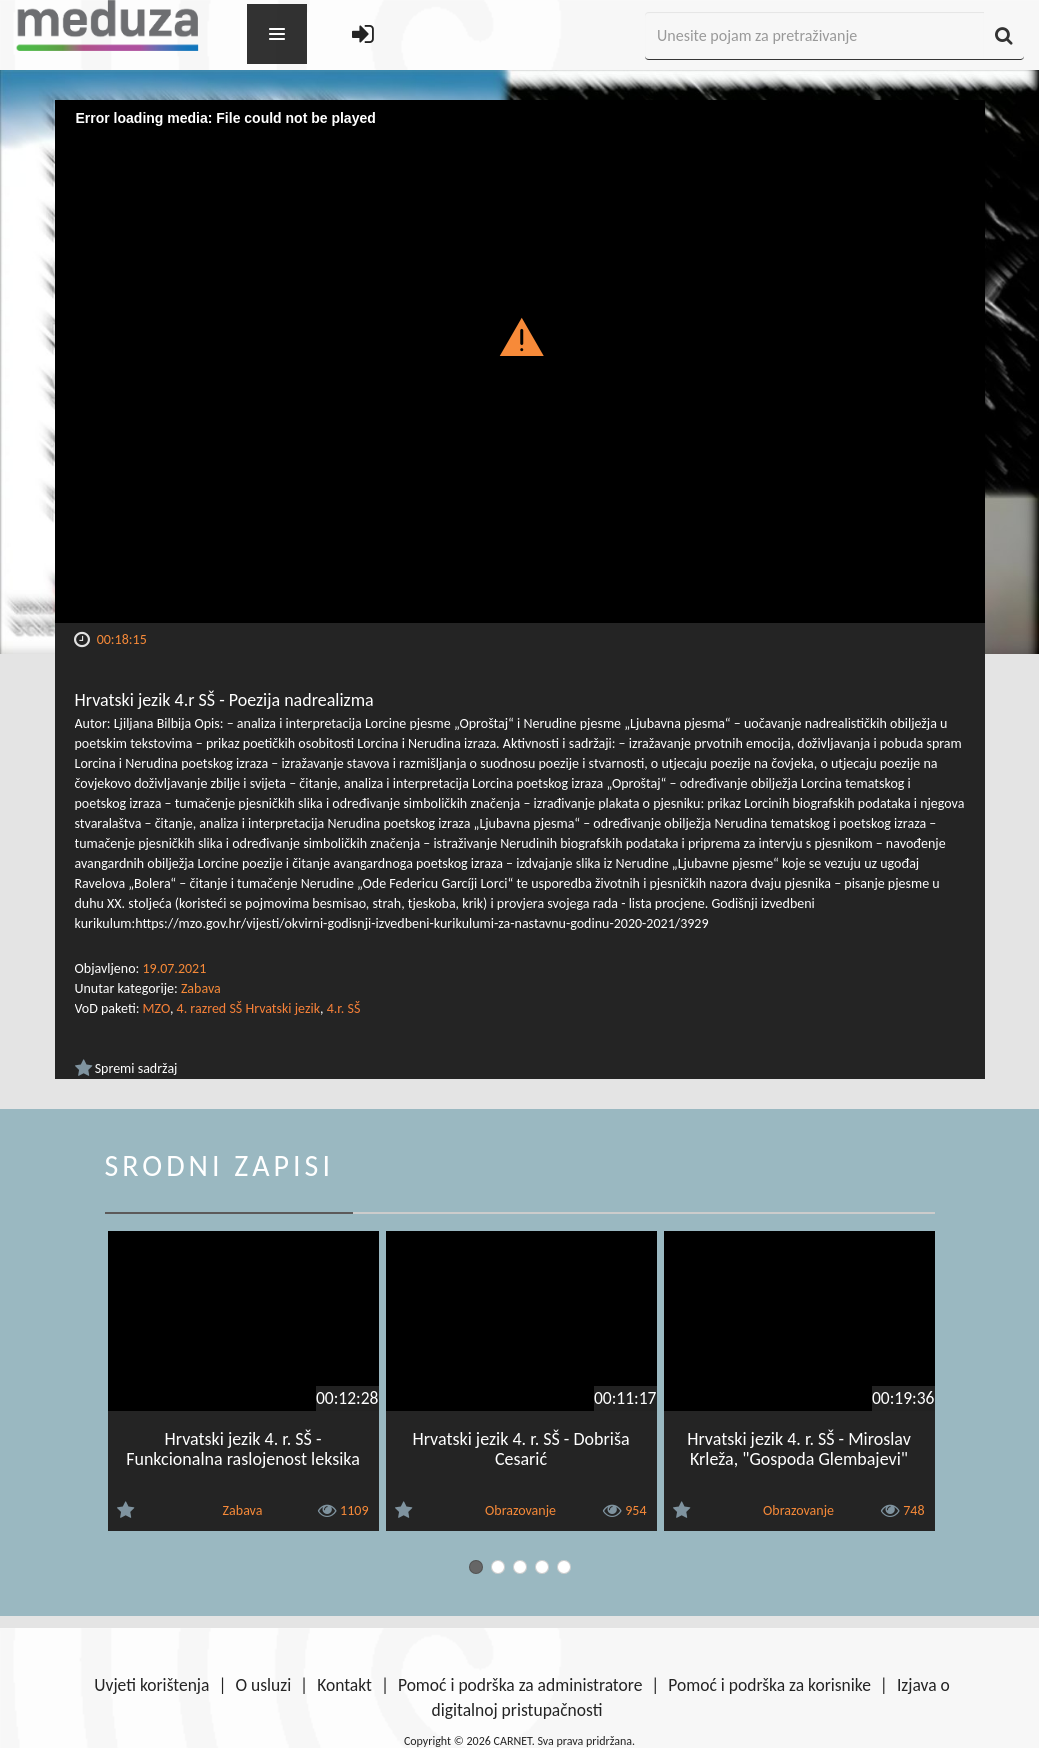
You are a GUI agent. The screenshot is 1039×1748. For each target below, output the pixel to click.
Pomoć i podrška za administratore (520, 1685)
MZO (156, 1008)
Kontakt (344, 1685)
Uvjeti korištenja (151, 1685)
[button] (519, 336)
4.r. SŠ (344, 1008)
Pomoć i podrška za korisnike (769, 1685)
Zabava (201, 988)
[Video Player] (520, 361)
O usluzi (263, 1685)
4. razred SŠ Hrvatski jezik (248, 1008)
